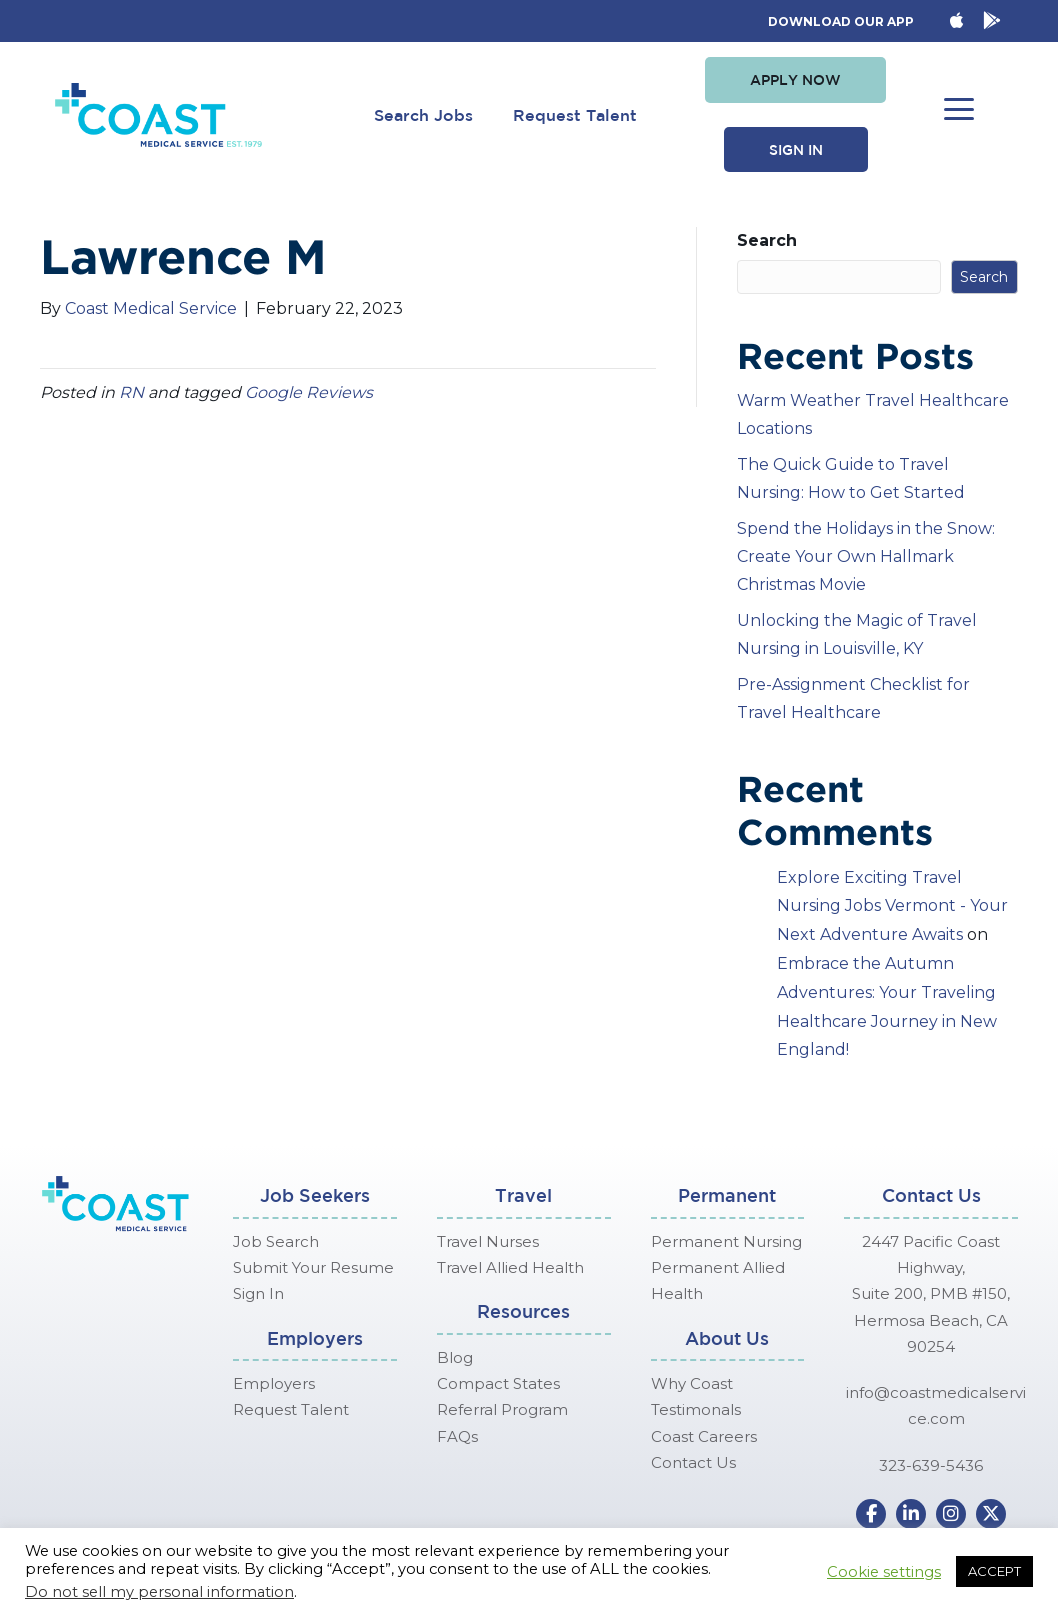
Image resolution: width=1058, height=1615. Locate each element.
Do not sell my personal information (159, 1592)
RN (131, 392)
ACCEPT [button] (994, 1571)
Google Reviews (309, 392)
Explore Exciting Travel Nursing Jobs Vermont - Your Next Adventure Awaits (892, 906)
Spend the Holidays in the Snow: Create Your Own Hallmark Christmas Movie (866, 556)
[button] (795, 80)
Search (767, 240)
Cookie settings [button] (884, 1572)
